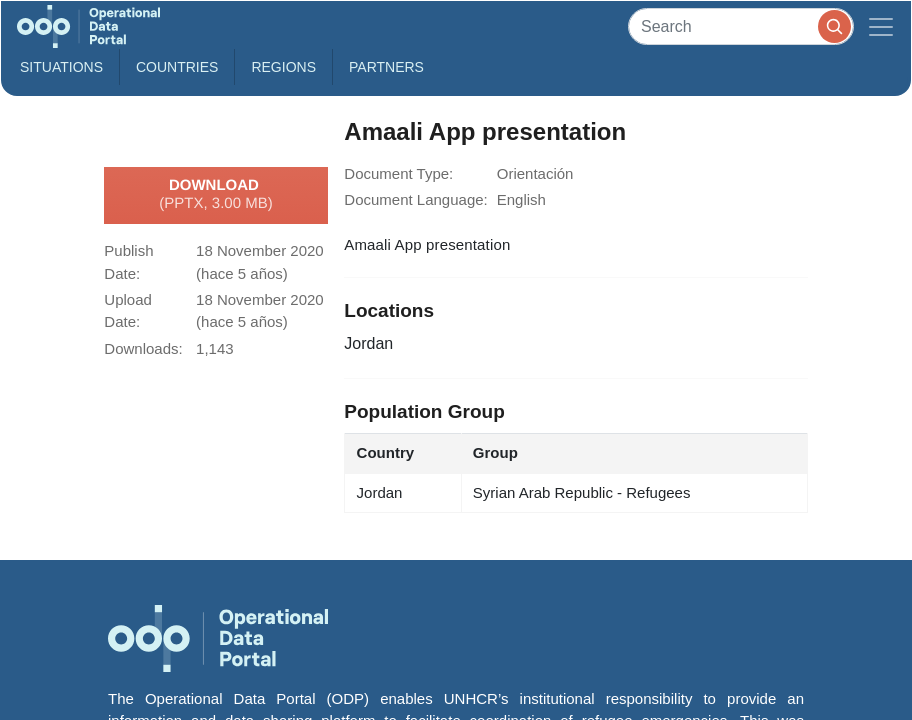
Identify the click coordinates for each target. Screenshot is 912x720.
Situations (61, 67)
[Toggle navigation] (881, 26)
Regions (283, 67)
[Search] (741, 26)
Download (215, 195)
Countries (177, 67)
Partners (386, 67)
